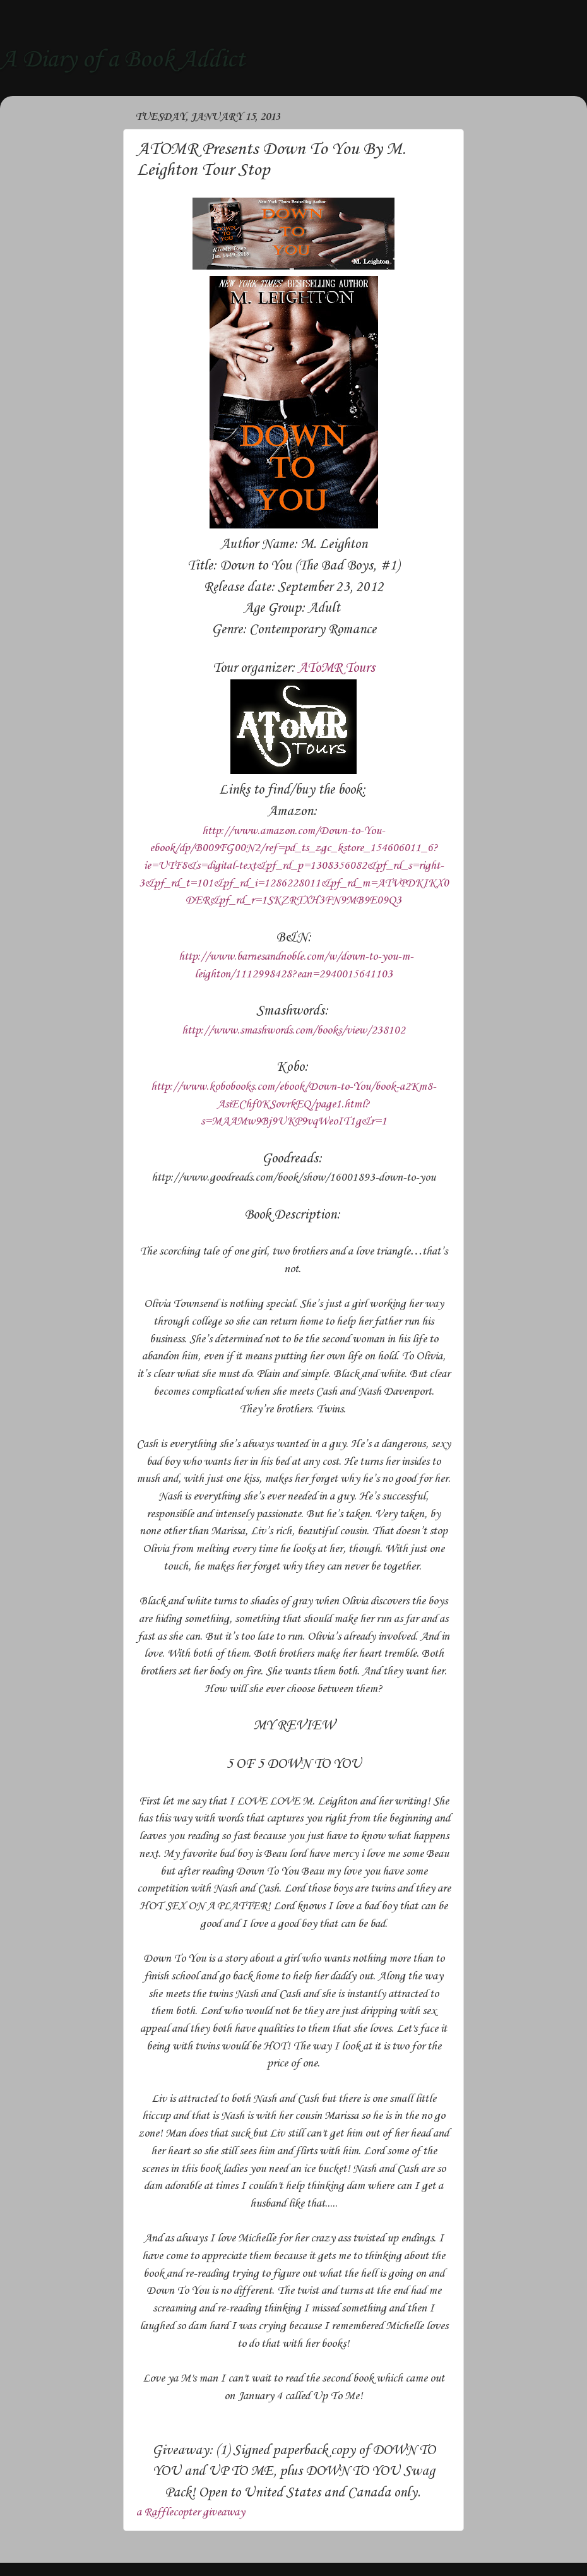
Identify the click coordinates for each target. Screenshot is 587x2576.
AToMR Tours (336, 668)
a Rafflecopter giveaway (190, 2512)
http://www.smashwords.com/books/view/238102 (293, 1030)
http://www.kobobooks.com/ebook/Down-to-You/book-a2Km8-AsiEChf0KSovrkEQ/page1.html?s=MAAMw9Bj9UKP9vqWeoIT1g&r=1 (293, 1104)
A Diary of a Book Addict (122, 60)
